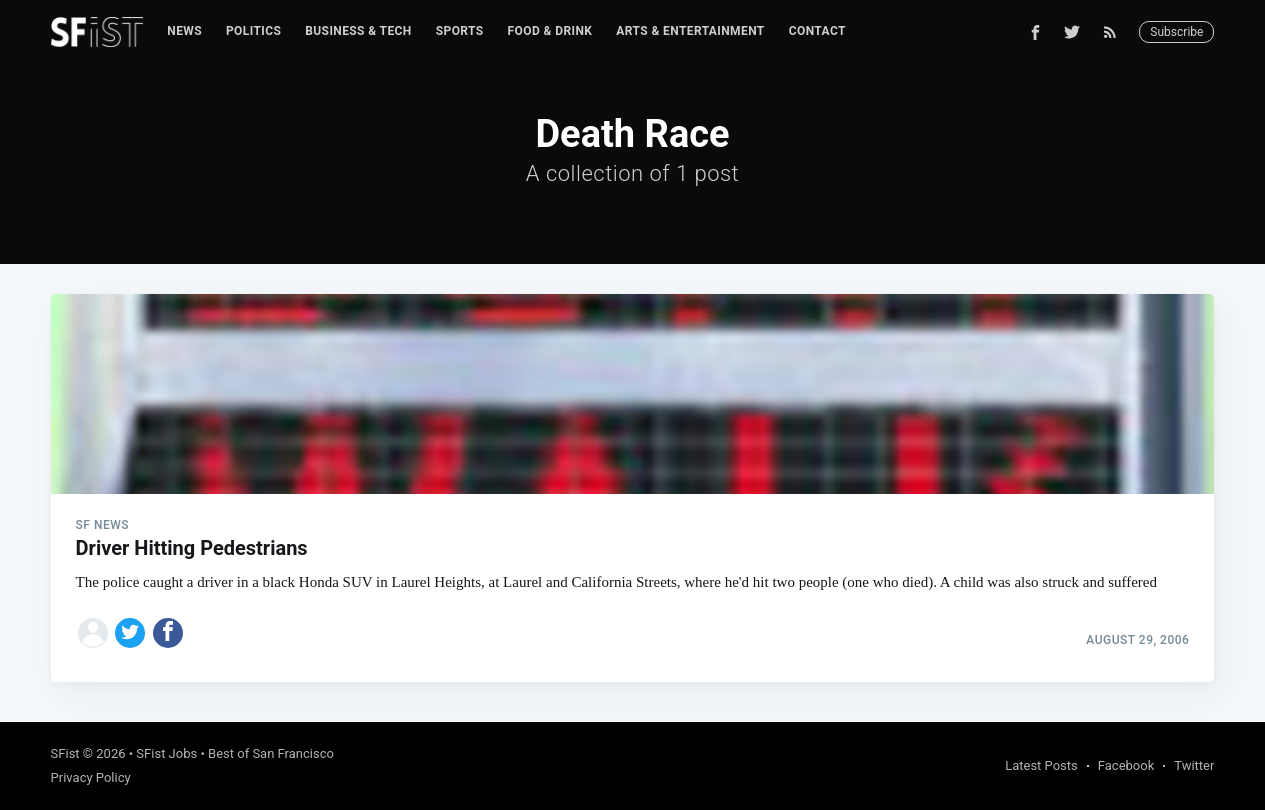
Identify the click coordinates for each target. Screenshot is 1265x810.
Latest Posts (1041, 765)
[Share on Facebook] (168, 633)
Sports (460, 31)
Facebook (1126, 765)
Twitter (1194, 765)
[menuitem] (184, 31)
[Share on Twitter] (130, 633)
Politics (253, 31)
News (184, 31)
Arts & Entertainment (690, 31)
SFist (65, 753)
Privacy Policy (91, 777)
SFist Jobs (166, 753)
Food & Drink (550, 31)
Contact (817, 31)
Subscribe (1176, 32)
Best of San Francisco (271, 753)
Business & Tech (358, 31)
